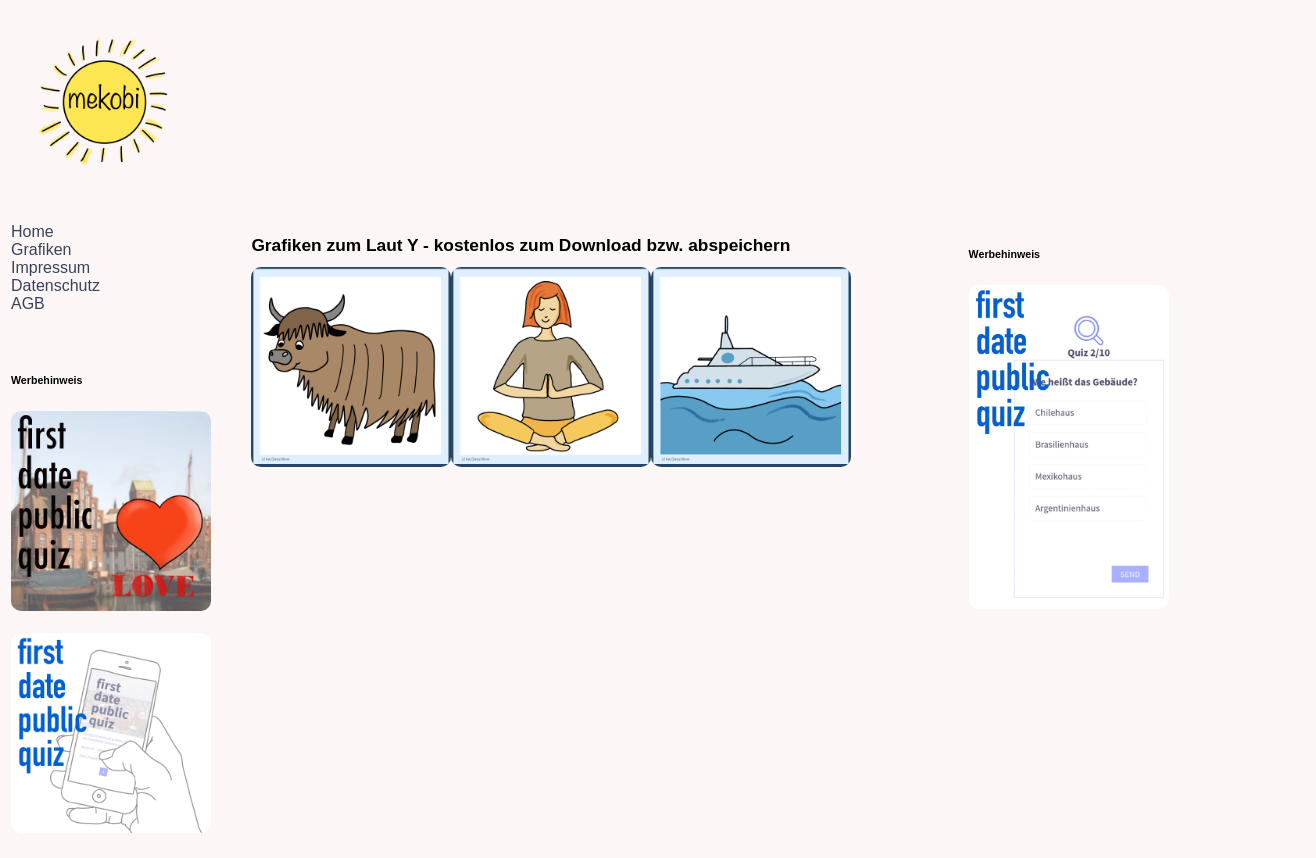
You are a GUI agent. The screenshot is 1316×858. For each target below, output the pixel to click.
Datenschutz (55, 285)
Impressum (50, 267)
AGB (28, 303)
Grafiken (41, 249)
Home (32, 231)
